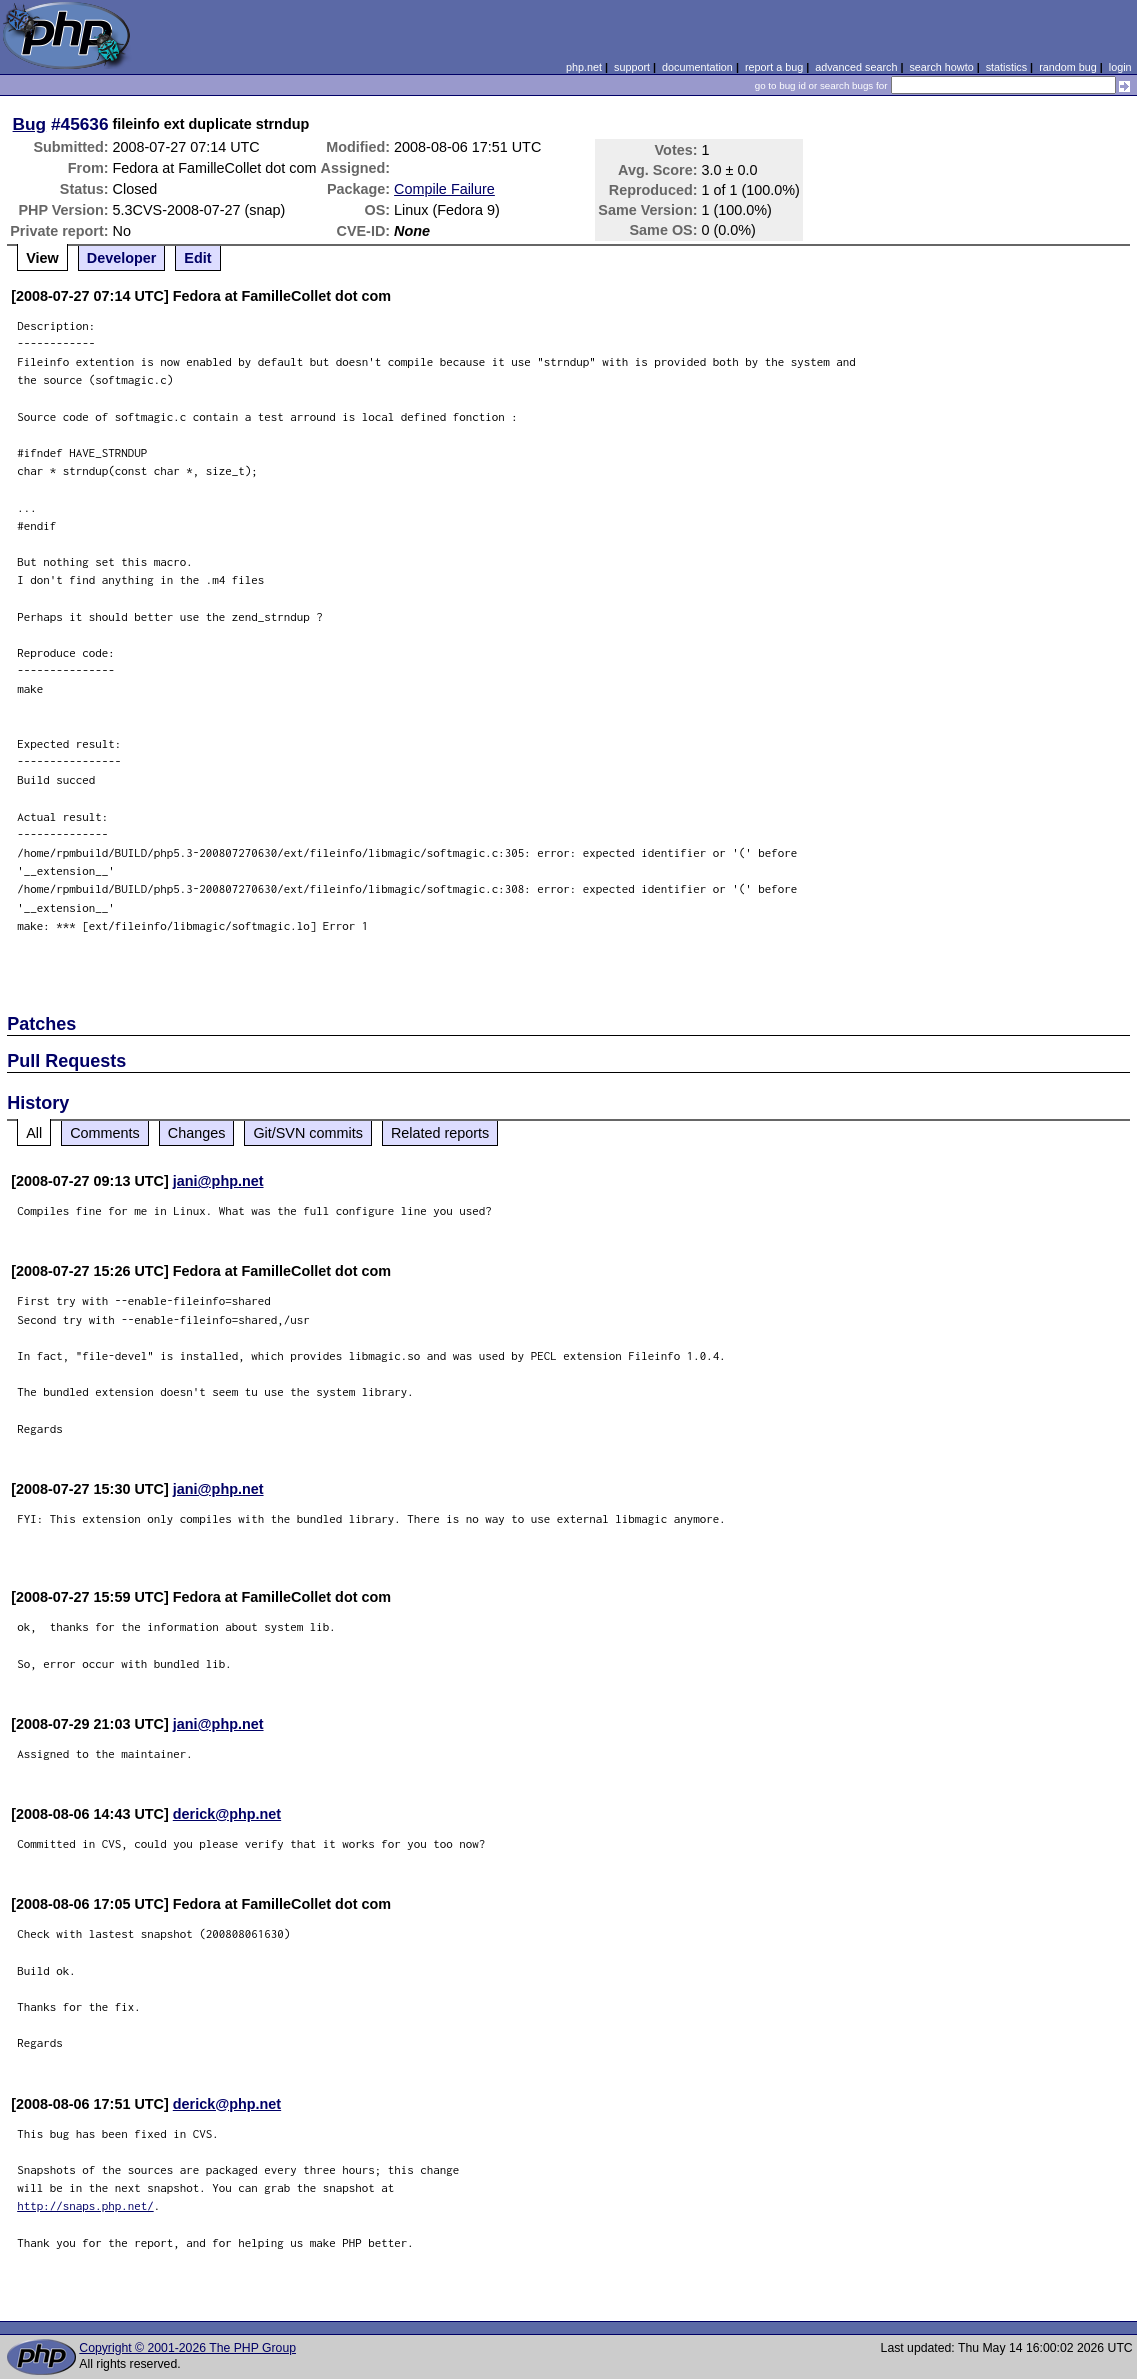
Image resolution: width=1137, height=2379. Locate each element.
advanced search (856, 67)
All (34, 1133)
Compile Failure (444, 189)
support (632, 67)
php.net (584, 67)
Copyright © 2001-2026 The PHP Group (187, 2348)
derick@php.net (227, 1814)
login (1120, 67)
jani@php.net (218, 1181)
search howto (941, 67)
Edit (197, 258)
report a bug (774, 67)
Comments (105, 1133)
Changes (197, 1133)
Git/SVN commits (308, 1133)
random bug (1068, 67)
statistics (1006, 67)
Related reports (440, 1133)
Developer (122, 258)
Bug (30, 124)
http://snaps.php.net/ (85, 2205)
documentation (697, 67)
